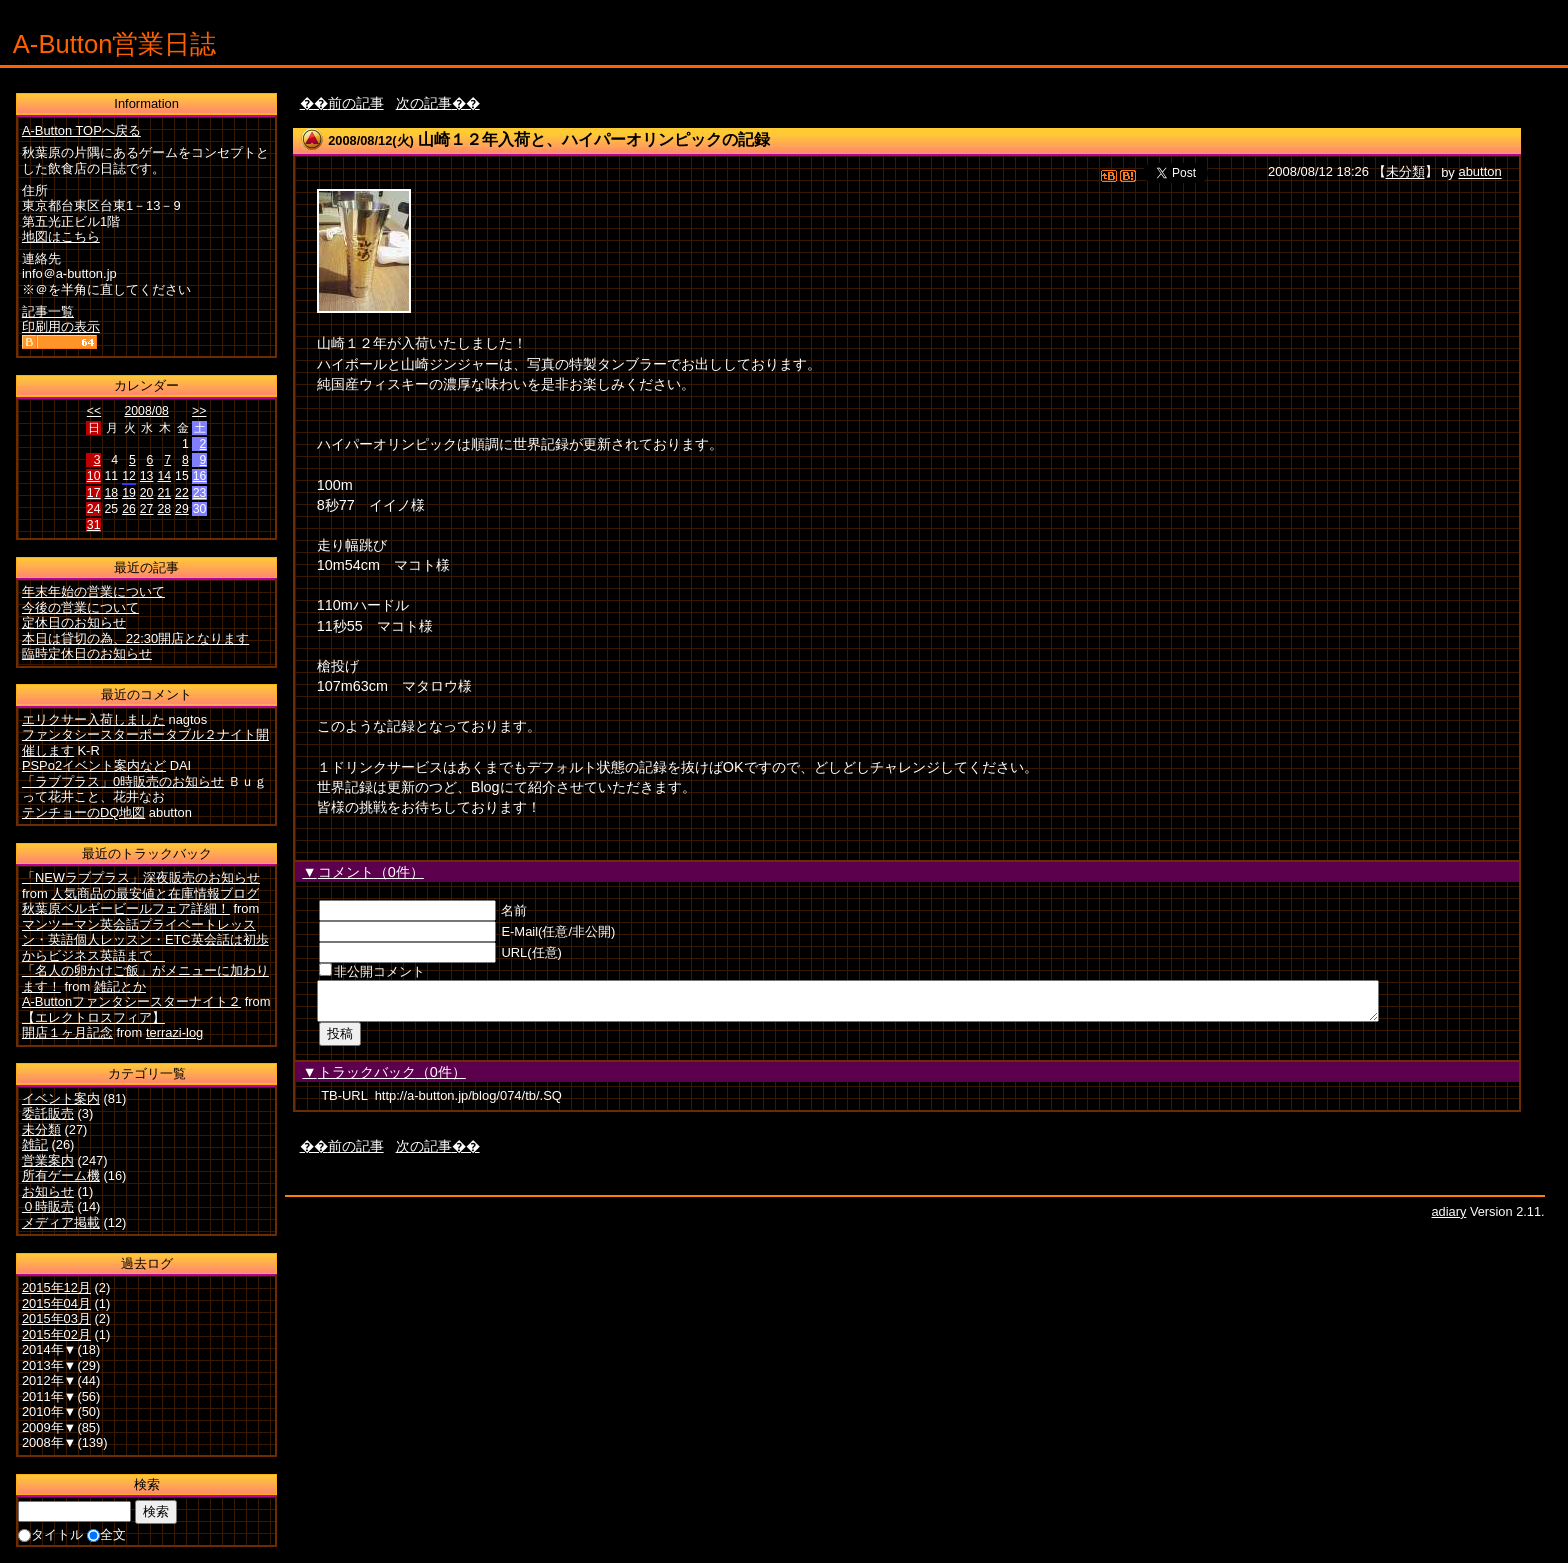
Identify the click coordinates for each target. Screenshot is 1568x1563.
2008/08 (146, 411)
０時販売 (48, 1206)
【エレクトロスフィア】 (93, 1017)
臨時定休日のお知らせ (87, 653)
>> (199, 411)
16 (200, 476)
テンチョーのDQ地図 (83, 812)
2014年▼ (49, 1349)
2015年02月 (56, 1334)
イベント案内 (61, 1098)
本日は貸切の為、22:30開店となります (135, 638)
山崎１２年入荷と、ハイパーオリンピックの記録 (594, 139)
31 (94, 525)
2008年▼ (49, 1442)
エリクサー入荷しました (93, 719)
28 (164, 509)
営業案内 (48, 1160)
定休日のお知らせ (74, 622)
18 (111, 493)
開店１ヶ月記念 (67, 1032)
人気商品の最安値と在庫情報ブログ (155, 893)
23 (200, 493)
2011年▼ (49, 1396)
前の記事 (356, 103)
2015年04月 (56, 1303)
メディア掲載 (61, 1222)
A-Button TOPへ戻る (81, 130)
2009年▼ (49, 1427)
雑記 (35, 1144)
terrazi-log (174, 1032)
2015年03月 (56, 1318)
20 (147, 493)
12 (129, 476)
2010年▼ (49, 1411)
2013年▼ (49, 1365)
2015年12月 (56, 1287)
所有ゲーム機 (61, 1175)
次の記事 (424, 103)
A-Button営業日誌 (115, 44)
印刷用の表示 (61, 326)
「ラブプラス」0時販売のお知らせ (123, 781)
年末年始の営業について (93, 591)
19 (129, 493)
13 (147, 476)
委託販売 (48, 1113)
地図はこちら (61, 236)
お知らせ (48, 1191)
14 (164, 476)
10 (94, 476)
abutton (1479, 172)
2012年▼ (49, 1380)
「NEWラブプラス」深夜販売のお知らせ (141, 877)
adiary (1449, 1217)
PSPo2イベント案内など (94, 765)
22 (182, 493)
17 (94, 493)
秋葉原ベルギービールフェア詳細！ (126, 908)
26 (129, 509)
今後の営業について (80, 607)
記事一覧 (48, 311)
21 (164, 493)
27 (147, 509)
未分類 (1405, 172)
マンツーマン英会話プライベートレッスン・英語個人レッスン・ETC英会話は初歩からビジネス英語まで (145, 940)
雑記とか (120, 986)
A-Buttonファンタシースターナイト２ (131, 1001)
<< (94, 411)
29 (182, 509)
